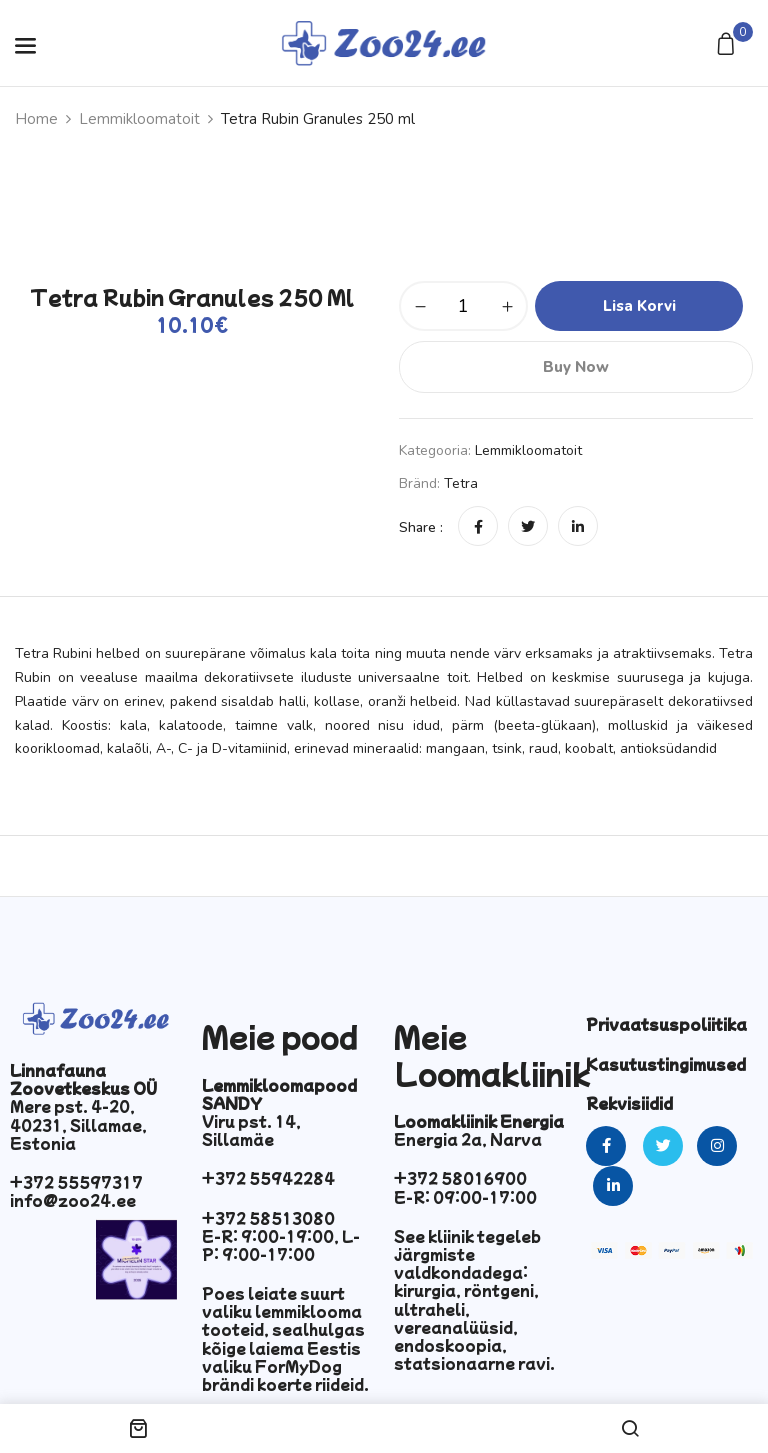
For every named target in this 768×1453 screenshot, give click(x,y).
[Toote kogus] (463, 306)
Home (36, 119)
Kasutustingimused (666, 1064)
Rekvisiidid (629, 1103)
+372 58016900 (460, 1178)
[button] (728, 45)
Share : (421, 527)
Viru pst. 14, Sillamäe (251, 1130)
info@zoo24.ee (73, 1200)
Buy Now (576, 367)
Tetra (461, 483)
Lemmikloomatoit (139, 119)
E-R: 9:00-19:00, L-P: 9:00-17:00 (281, 1245)
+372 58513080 (268, 1218)
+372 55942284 (268, 1178)
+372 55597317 (76, 1182)
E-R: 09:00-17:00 (465, 1197)
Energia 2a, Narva (468, 1139)
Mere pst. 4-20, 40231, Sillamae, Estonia (78, 1124)
